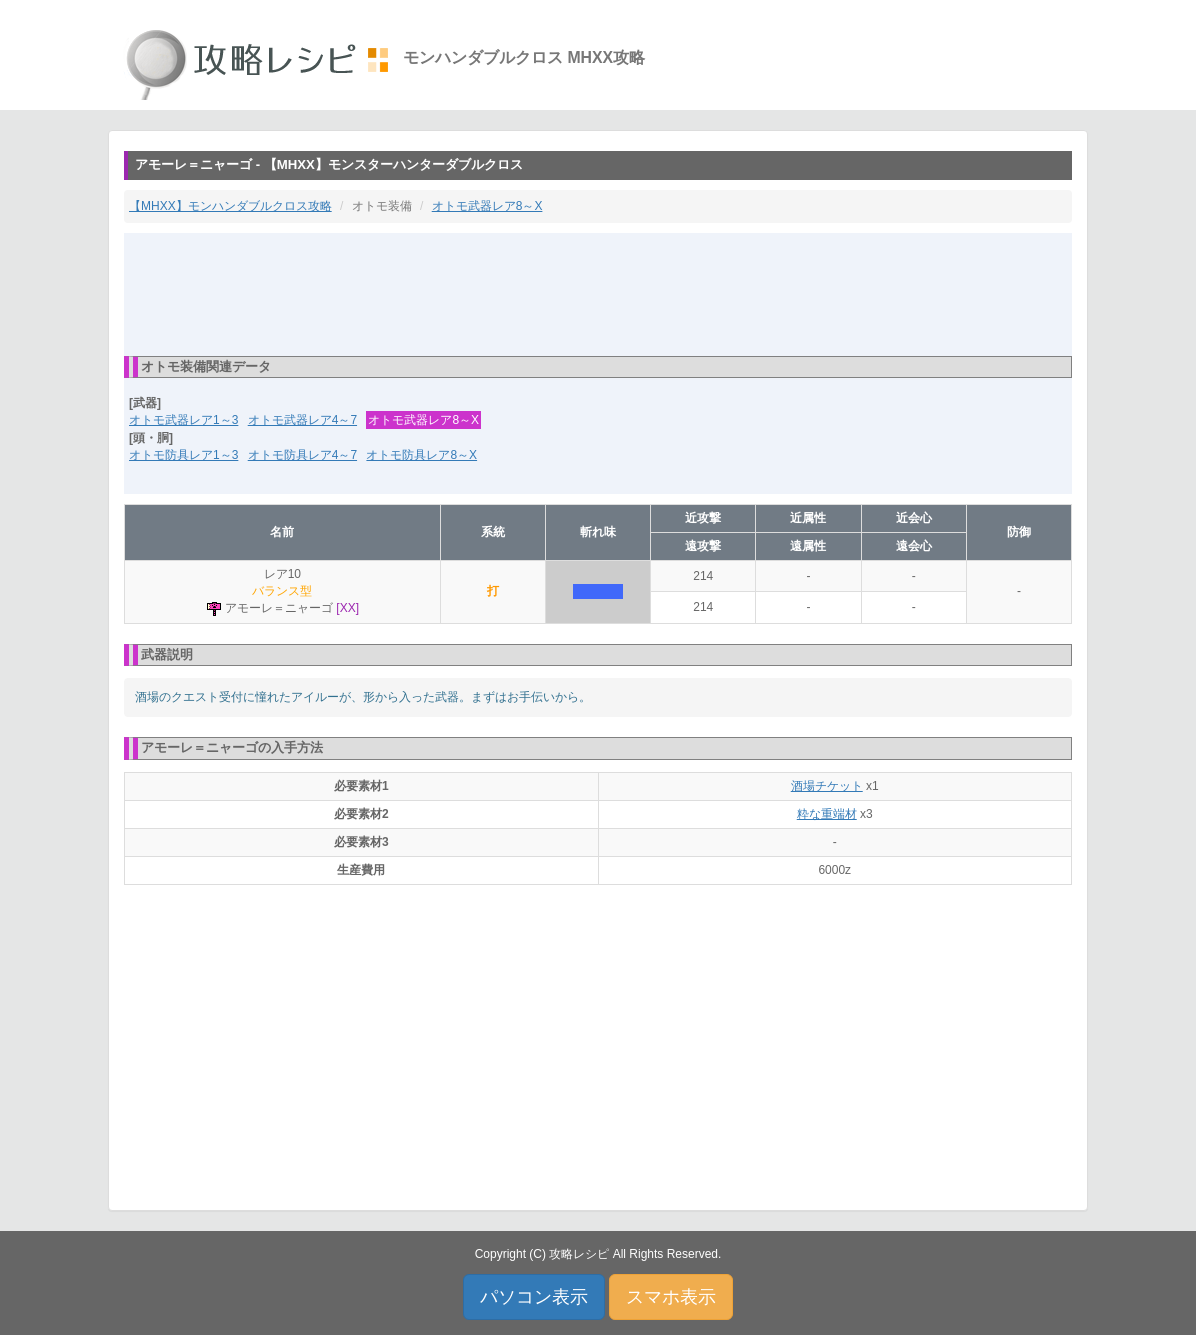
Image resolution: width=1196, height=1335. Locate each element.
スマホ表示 (671, 1297)
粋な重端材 (827, 814)
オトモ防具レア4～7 (302, 455)
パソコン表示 (534, 1297)
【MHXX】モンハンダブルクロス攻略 (230, 206)
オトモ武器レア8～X (487, 206)
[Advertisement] (598, 293)
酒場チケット (827, 786)
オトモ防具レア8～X (421, 455)
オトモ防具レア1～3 (183, 455)
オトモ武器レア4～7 (302, 420)
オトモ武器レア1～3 (183, 420)
